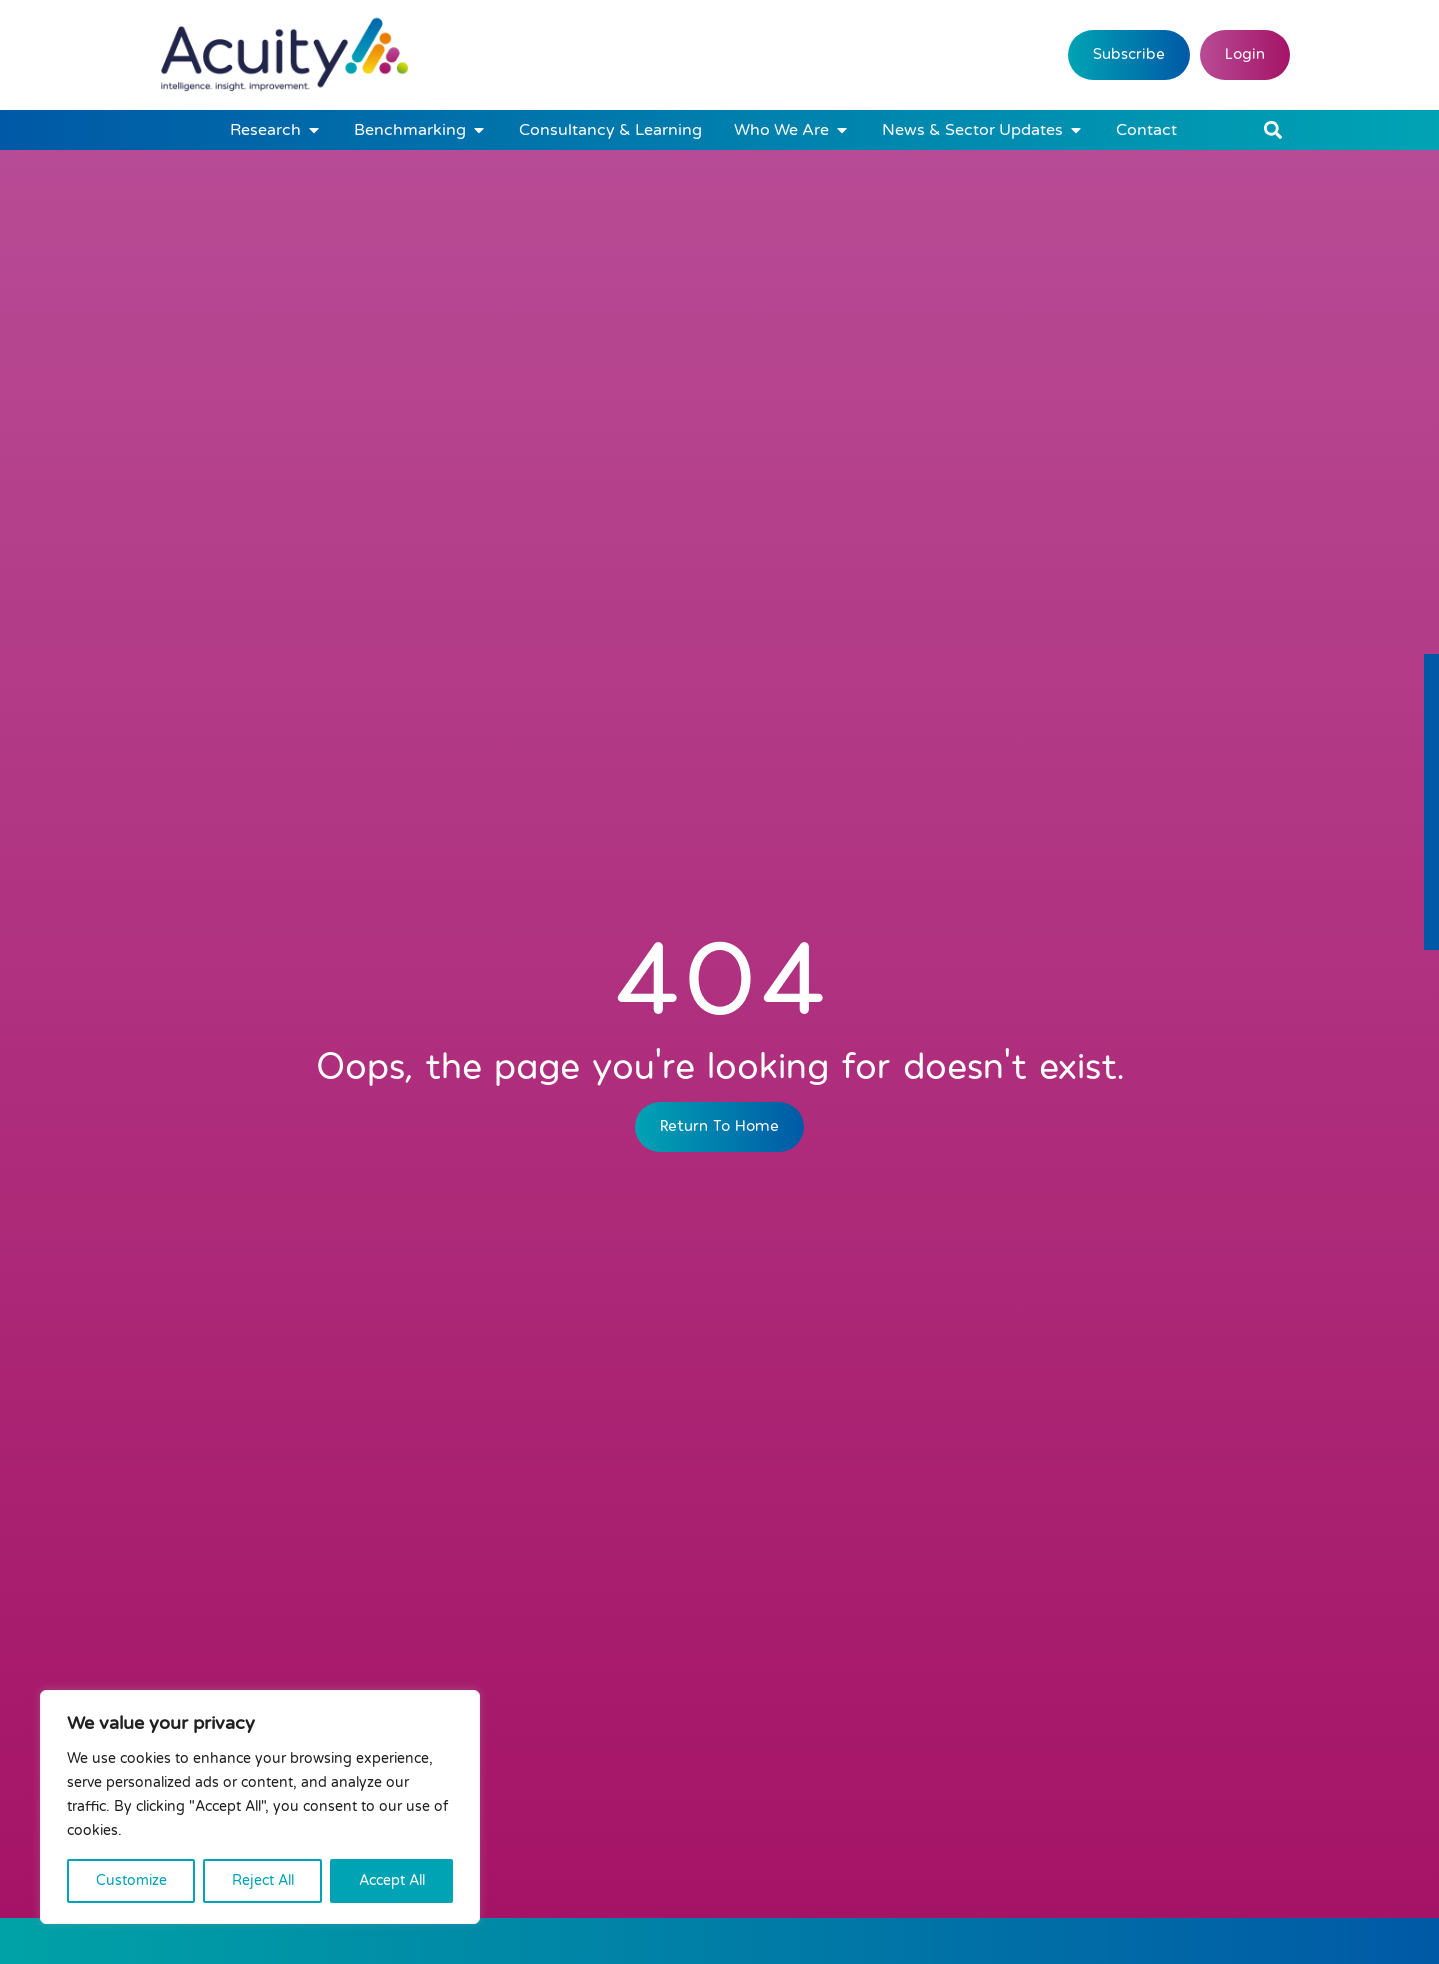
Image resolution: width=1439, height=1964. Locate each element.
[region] (260, 1807)
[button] (1273, 130)
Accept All (392, 1880)
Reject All (263, 1880)
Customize (131, 1880)
